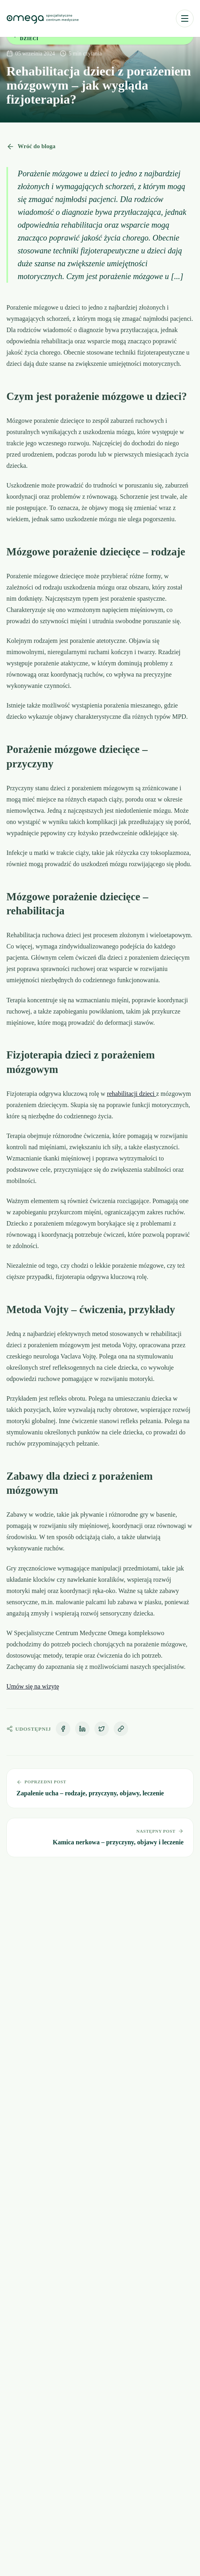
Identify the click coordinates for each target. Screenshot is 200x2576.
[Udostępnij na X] (101, 1728)
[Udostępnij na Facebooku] (63, 1728)
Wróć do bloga (30, 147)
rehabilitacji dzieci (131, 1093)
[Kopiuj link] (121, 1728)
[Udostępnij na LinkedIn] (82, 1728)
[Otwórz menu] (185, 18)
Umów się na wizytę (32, 1686)
